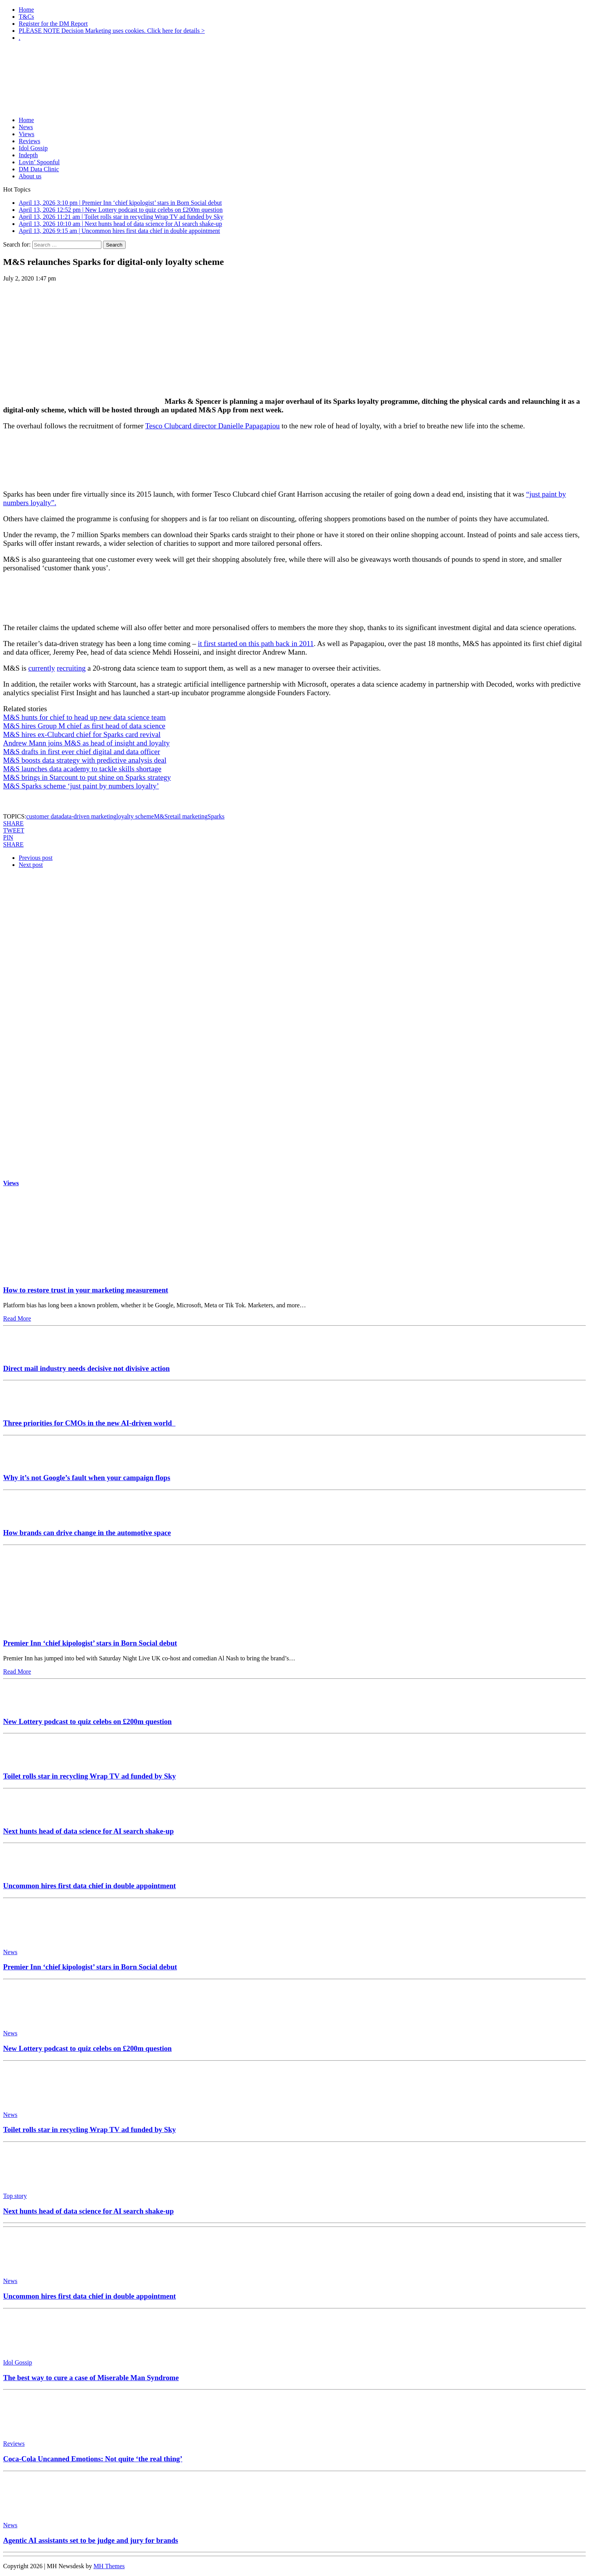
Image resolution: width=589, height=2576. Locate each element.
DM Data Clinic (39, 169)
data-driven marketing (89, 816)
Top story (15, 2196)
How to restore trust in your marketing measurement (85, 1290)
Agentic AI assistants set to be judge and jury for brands (90, 2540)
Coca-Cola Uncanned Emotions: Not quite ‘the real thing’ (92, 2459)
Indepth (28, 155)
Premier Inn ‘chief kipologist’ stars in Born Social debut (90, 1643)
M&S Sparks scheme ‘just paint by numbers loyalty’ (81, 786)
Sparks (216, 816)
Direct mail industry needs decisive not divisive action (86, 1368)
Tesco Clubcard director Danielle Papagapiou (212, 426)
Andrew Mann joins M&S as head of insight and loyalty (86, 743)
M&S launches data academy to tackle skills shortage (82, 769)
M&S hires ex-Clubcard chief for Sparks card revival (82, 734)
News (26, 127)
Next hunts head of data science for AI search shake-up (88, 1831)
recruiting (71, 668)
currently (41, 668)
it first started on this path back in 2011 (256, 643)
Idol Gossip (33, 148)
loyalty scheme (135, 816)
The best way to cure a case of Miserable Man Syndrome (91, 2378)
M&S (161, 816)
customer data (43, 816)
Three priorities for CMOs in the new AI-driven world (89, 1423)
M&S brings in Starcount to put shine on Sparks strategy (87, 777)
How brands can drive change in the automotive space (87, 1533)
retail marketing (188, 816)
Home (26, 9)
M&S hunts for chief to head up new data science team (84, 717)
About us (30, 176)
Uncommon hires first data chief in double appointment (89, 1886)
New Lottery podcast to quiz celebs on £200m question (87, 1721)
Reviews (29, 141)
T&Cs (26, 16)
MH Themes (109, 2566)
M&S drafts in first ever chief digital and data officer (81, 751)
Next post (31, 864)
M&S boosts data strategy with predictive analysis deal (84, 760)
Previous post (36, 857)
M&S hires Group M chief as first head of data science (84, 726)
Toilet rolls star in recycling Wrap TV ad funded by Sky (89, 1776)
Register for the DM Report (53, 23)
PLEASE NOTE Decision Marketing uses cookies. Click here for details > (112, 30)
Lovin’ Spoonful (39, 162)
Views (26, 134)
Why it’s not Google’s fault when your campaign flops (86, 1478)
